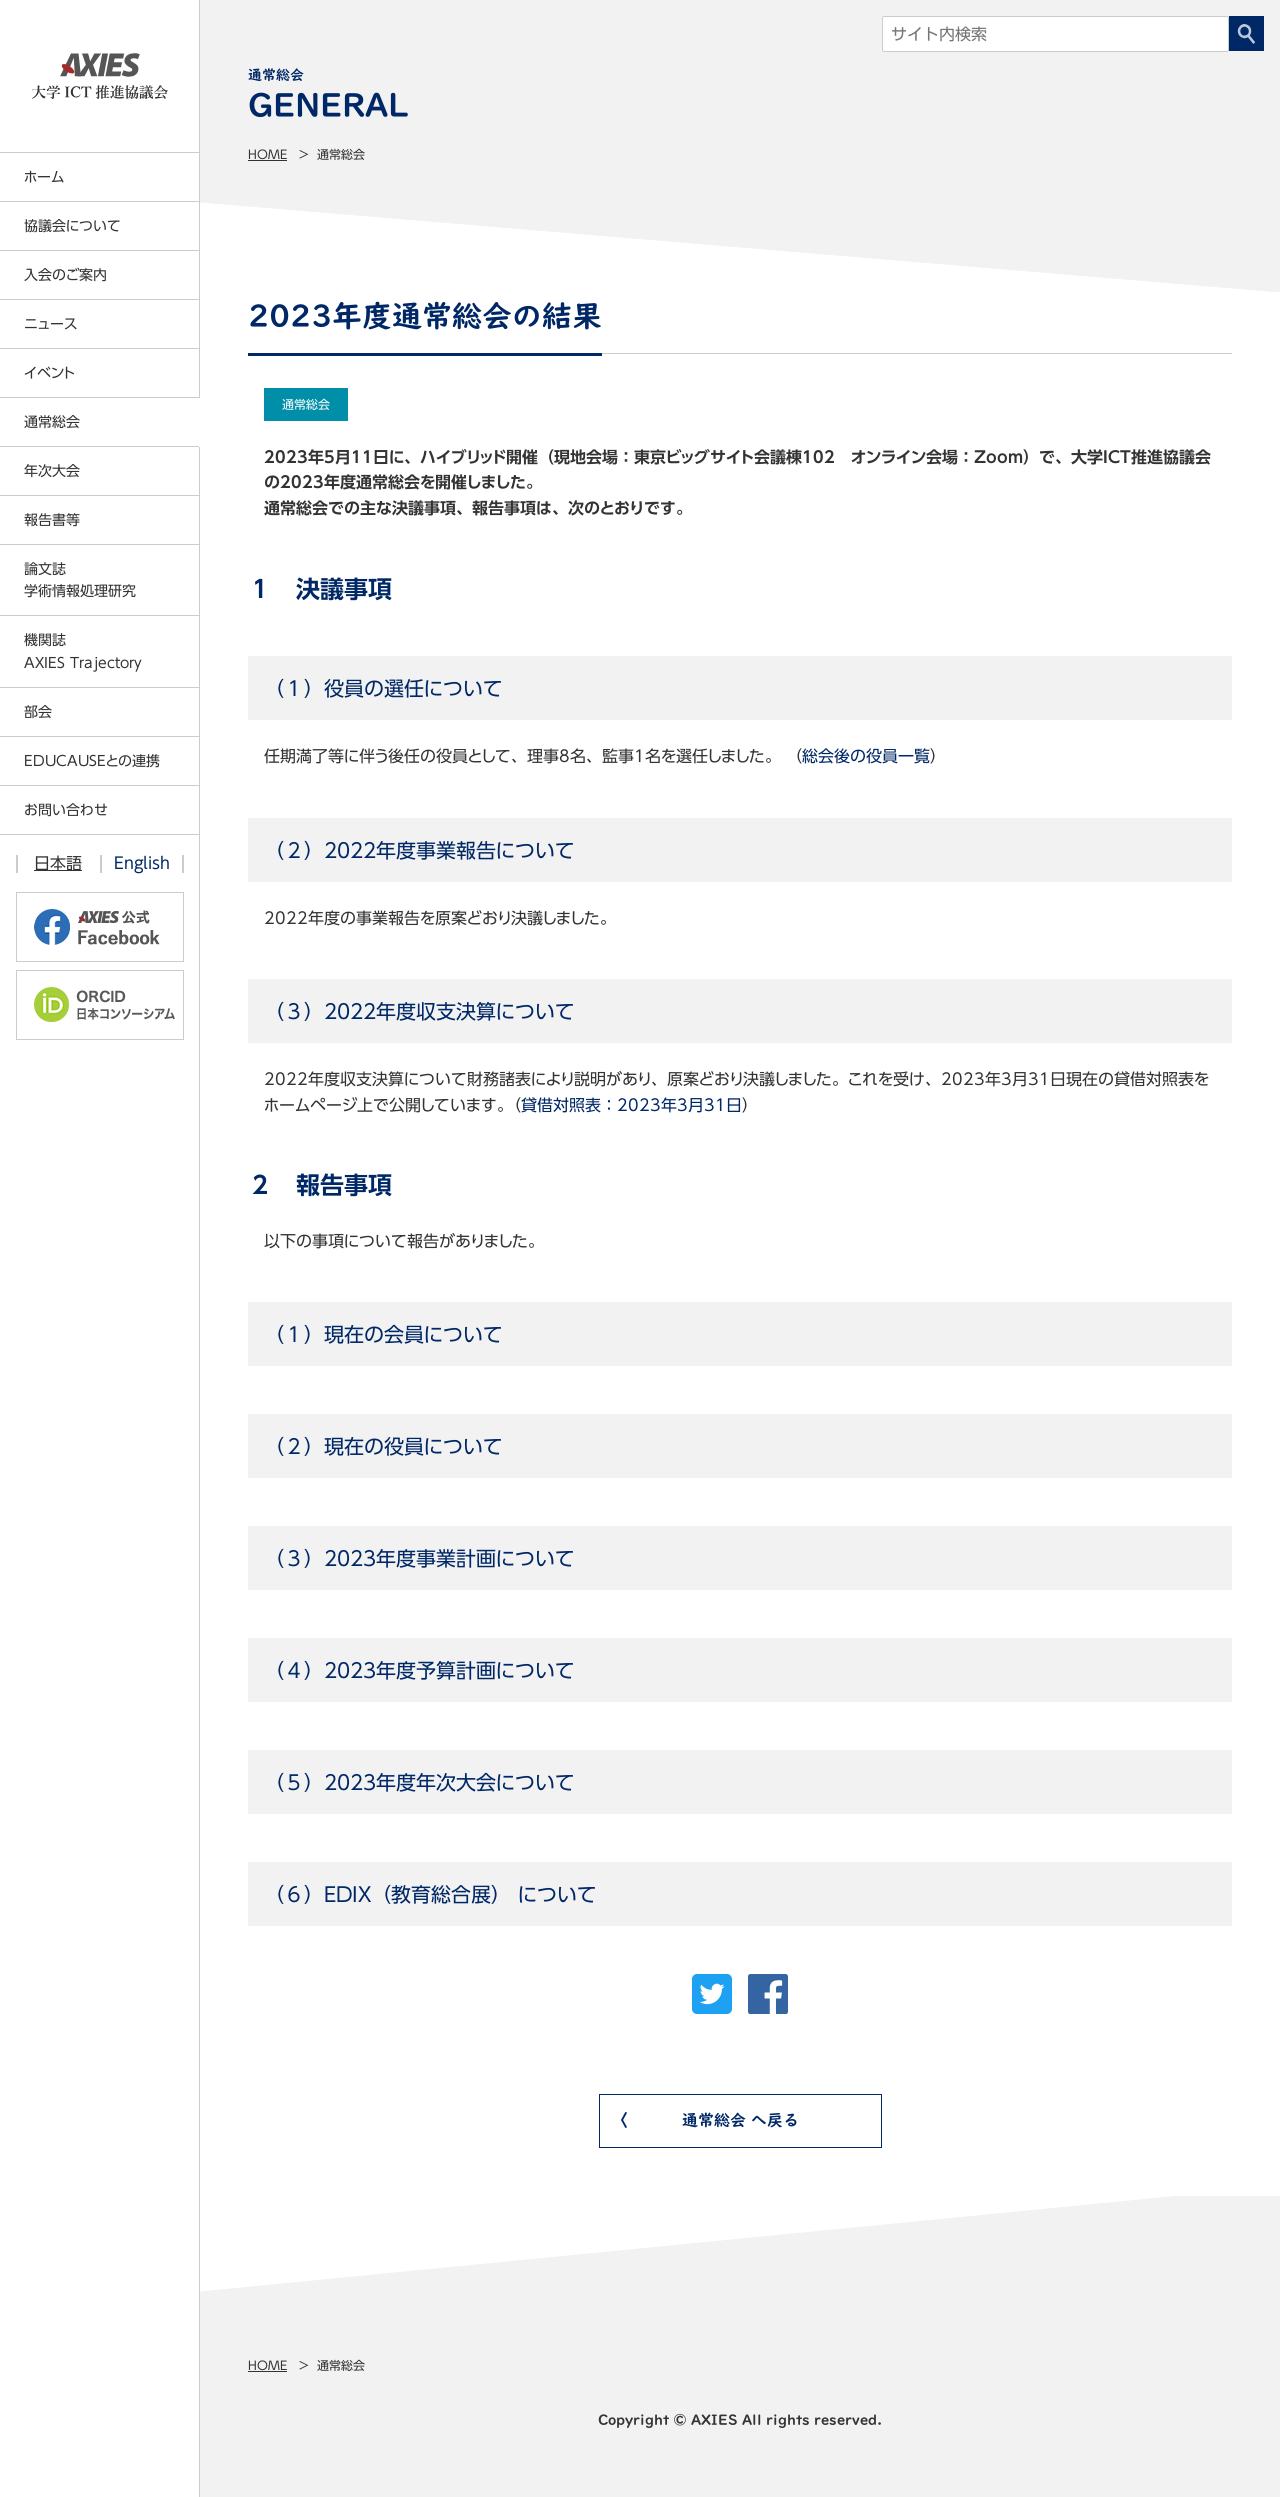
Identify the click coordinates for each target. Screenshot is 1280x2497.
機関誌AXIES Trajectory (83, 651)
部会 (38, 712)
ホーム (44, 177)
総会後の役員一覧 (866, 756)
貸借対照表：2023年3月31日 (631, 1105)
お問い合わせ (66, 810)
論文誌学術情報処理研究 (80, 580)
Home (267, 154)
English (142, 863)
